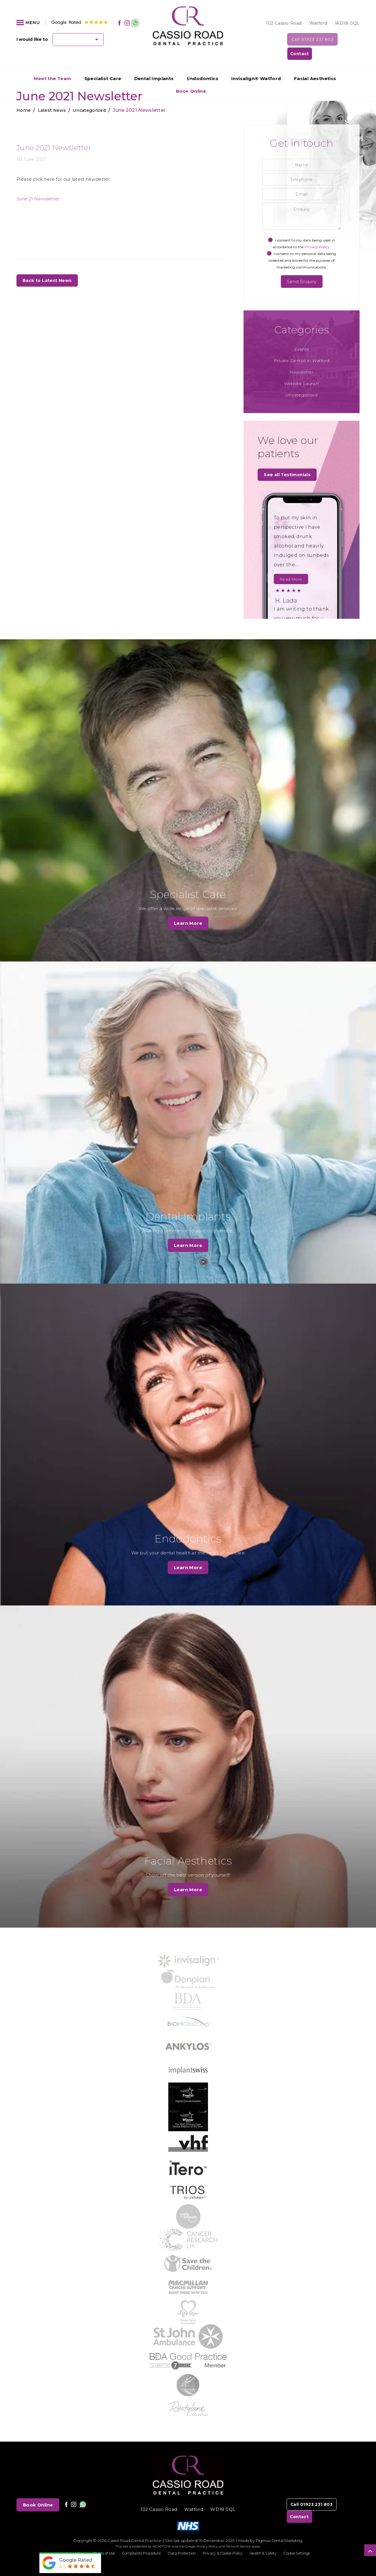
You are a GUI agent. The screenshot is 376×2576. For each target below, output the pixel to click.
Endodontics (202, 65)
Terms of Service (238, 2534)
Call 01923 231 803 (295, 40)
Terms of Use (96, 2540)
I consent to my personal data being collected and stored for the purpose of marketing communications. (301, 247)
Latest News (66, 2540)
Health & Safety (269, 2540)
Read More (291, 566)
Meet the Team (52, 65)
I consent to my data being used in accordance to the (301, 230)
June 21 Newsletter (37, 185)
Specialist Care (102, 65)
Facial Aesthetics (315, 65)
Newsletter (301, 358)
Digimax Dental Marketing (279, 2528)
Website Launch (301, 370)
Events (301, 335)
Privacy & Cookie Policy (225, 2540)
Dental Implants (154, 65)
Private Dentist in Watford (302, 347)
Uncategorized (302, 381)
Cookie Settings (306, 2540)
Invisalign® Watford (256, 65)
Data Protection (180, 2540)
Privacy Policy (207, 2534)
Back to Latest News (48, 267)
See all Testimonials (288, 461)
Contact (344, 40)
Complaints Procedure (136, 2540)
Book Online (38, 2492)
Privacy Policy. (317, 233)
